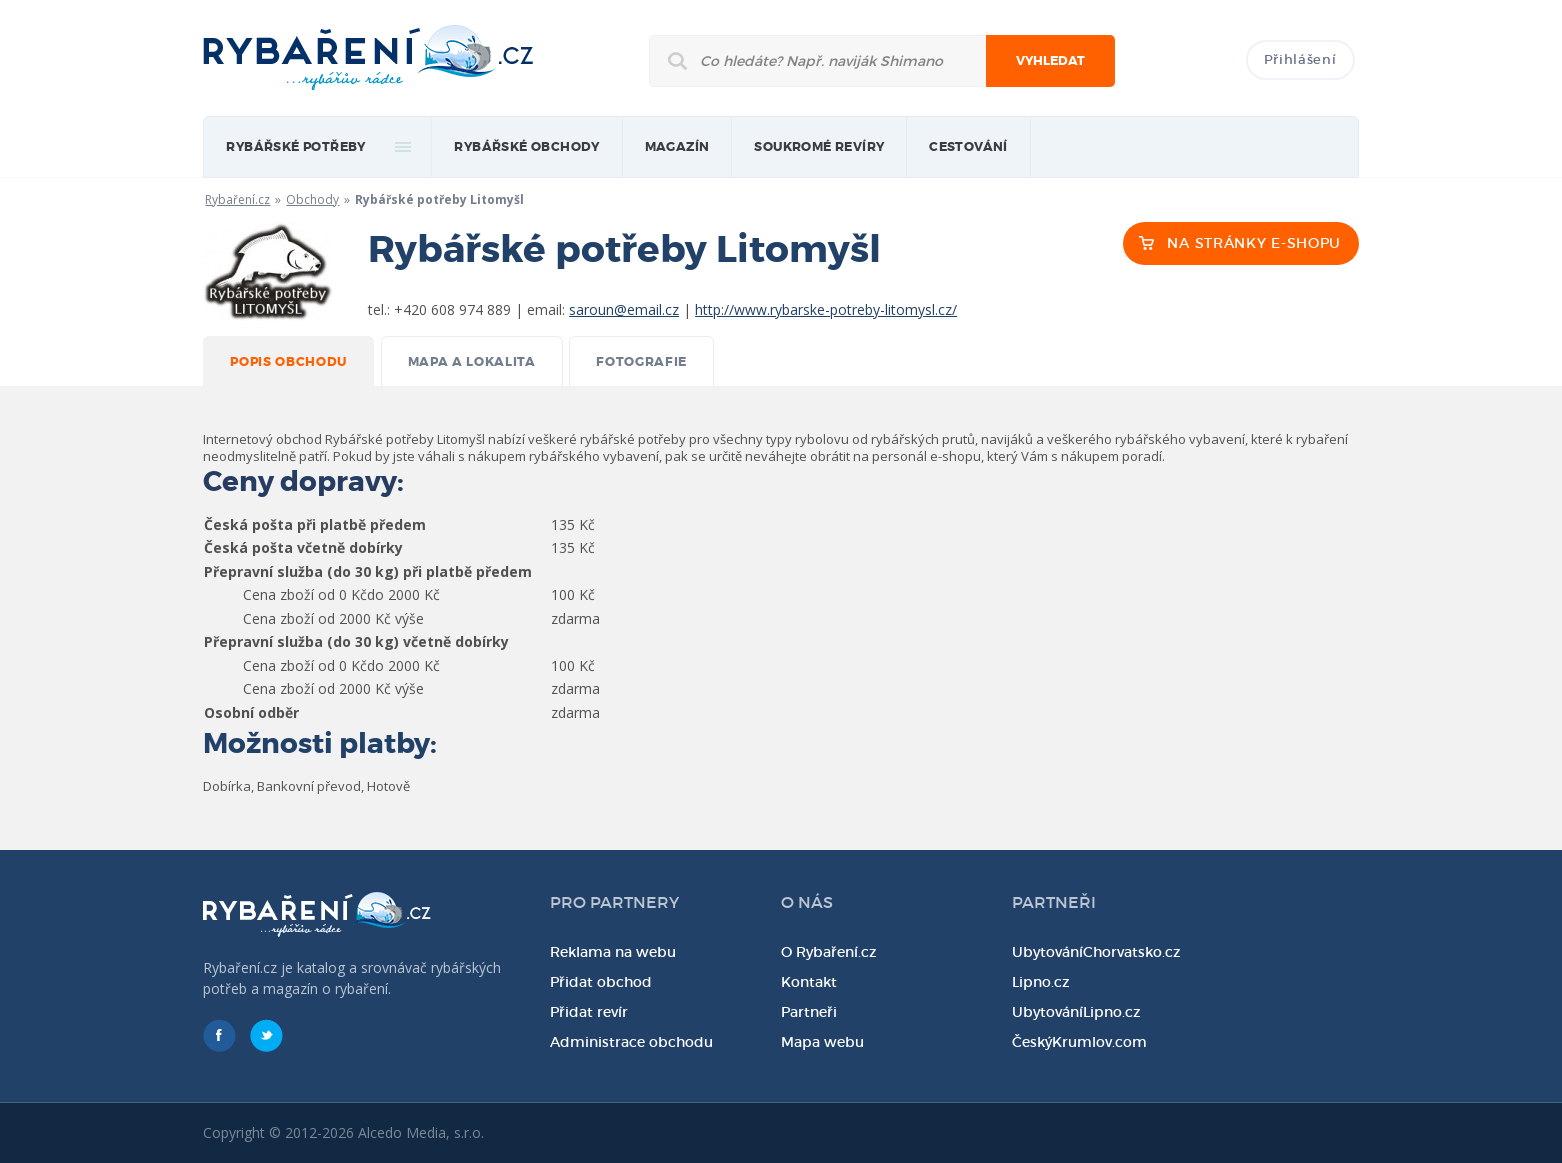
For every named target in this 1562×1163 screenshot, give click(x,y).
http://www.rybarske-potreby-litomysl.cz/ (826, 309)
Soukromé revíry (819, 147)
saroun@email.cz (624, 309)
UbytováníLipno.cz (1076, 1012)
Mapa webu (822, 1042)
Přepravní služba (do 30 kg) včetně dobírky (356, 641)
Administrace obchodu (631, 1042)
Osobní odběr (251, 712)
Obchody (312, 199)
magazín (677, 147)
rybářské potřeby (295, 147)
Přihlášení (1300, 59)
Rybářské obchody (526, 147)
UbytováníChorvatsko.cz (1096, 952)
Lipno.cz (1041, 982)
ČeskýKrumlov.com (1079, 1042)
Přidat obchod (601, 982)
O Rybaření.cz (829, 952)
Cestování (968, 147)
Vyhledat (1050, 61)
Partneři (809, 1012)
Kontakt (809, 982)
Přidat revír (589, 1012)
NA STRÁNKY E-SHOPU (1254, 243)
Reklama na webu (613, 952)
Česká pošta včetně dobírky (303, 547)
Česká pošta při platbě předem (315, 524)
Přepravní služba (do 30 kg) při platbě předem (368, 571)
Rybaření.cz (237, 199)
